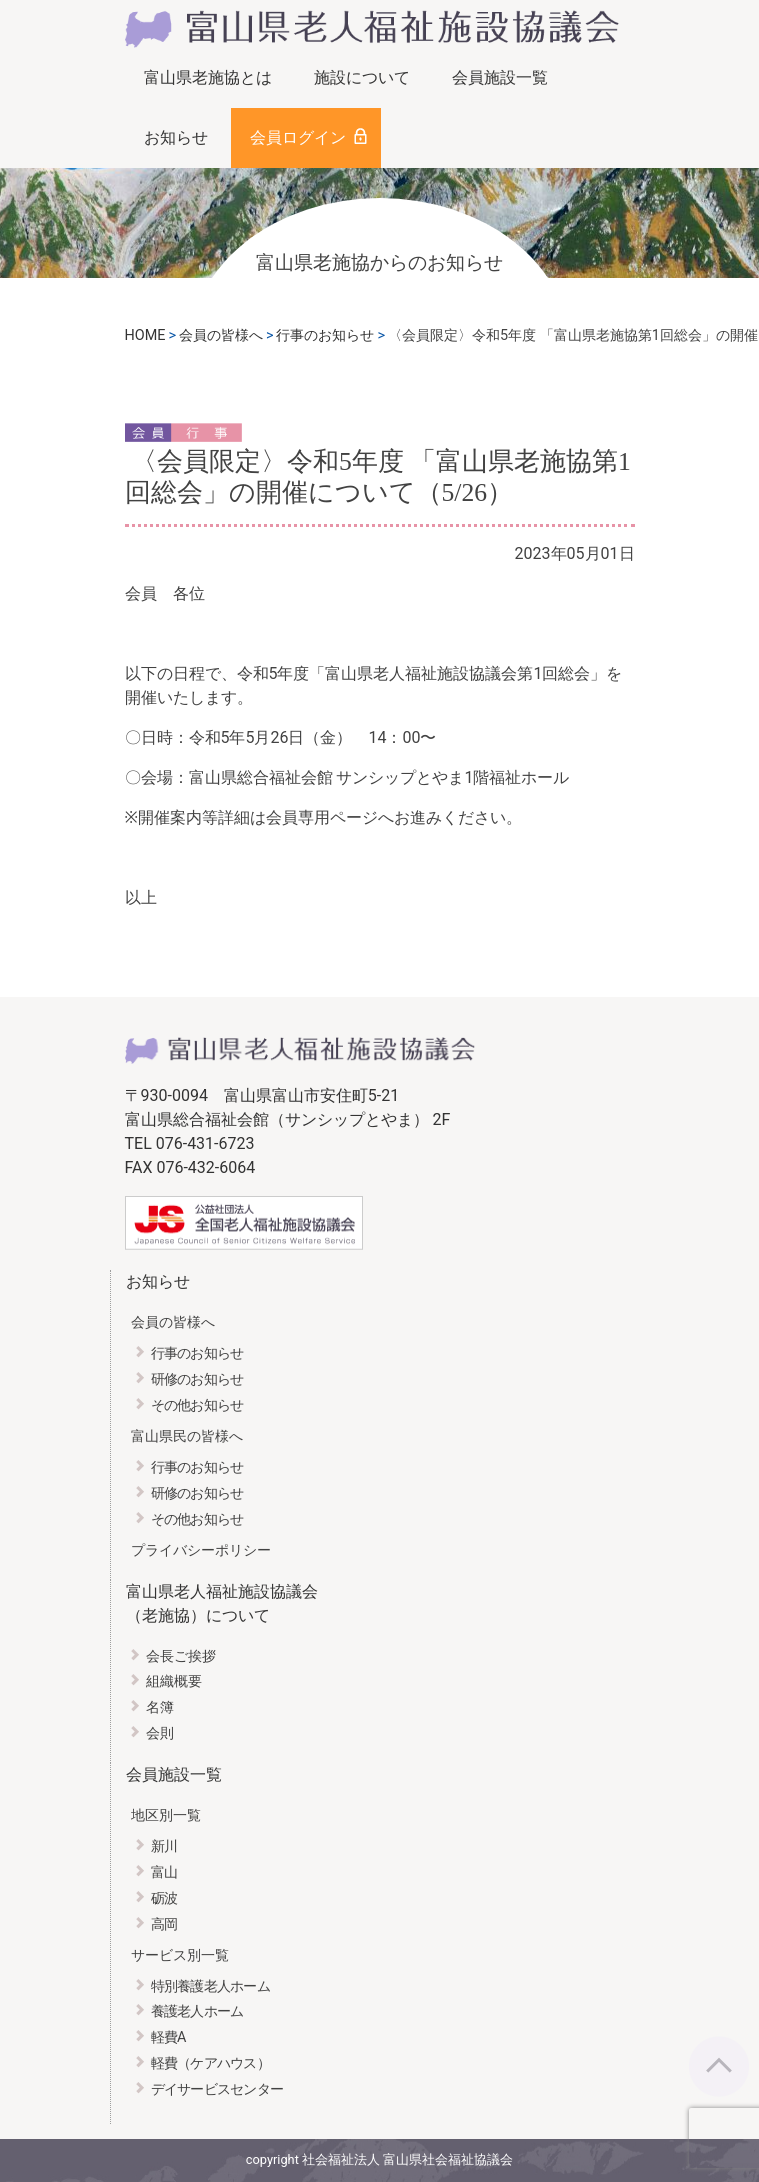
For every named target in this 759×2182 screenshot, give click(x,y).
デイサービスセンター (217, 2089)
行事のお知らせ (197, 1353)
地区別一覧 (166, 1815)
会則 (160, 1733)
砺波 (164, 1898)
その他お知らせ (197, 1405)
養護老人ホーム (197, 2011)
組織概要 (174, 1681)
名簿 (160, 1707)
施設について (362, 77)
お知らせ (176, 137)
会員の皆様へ (173, 1322)
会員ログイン (298, 137)
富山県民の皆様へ (187, 1436)
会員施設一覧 (500, 77)
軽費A (168, 2037)
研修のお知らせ (197, 1379)
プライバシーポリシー (201, 1550)
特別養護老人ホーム (211, 1986)
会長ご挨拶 (181, 1656)
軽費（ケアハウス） (211, 2063)
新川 (164, 1846)
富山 (164, 1872)
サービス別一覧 (180, 1955)
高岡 (164, 1924)
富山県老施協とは (208, 77)
